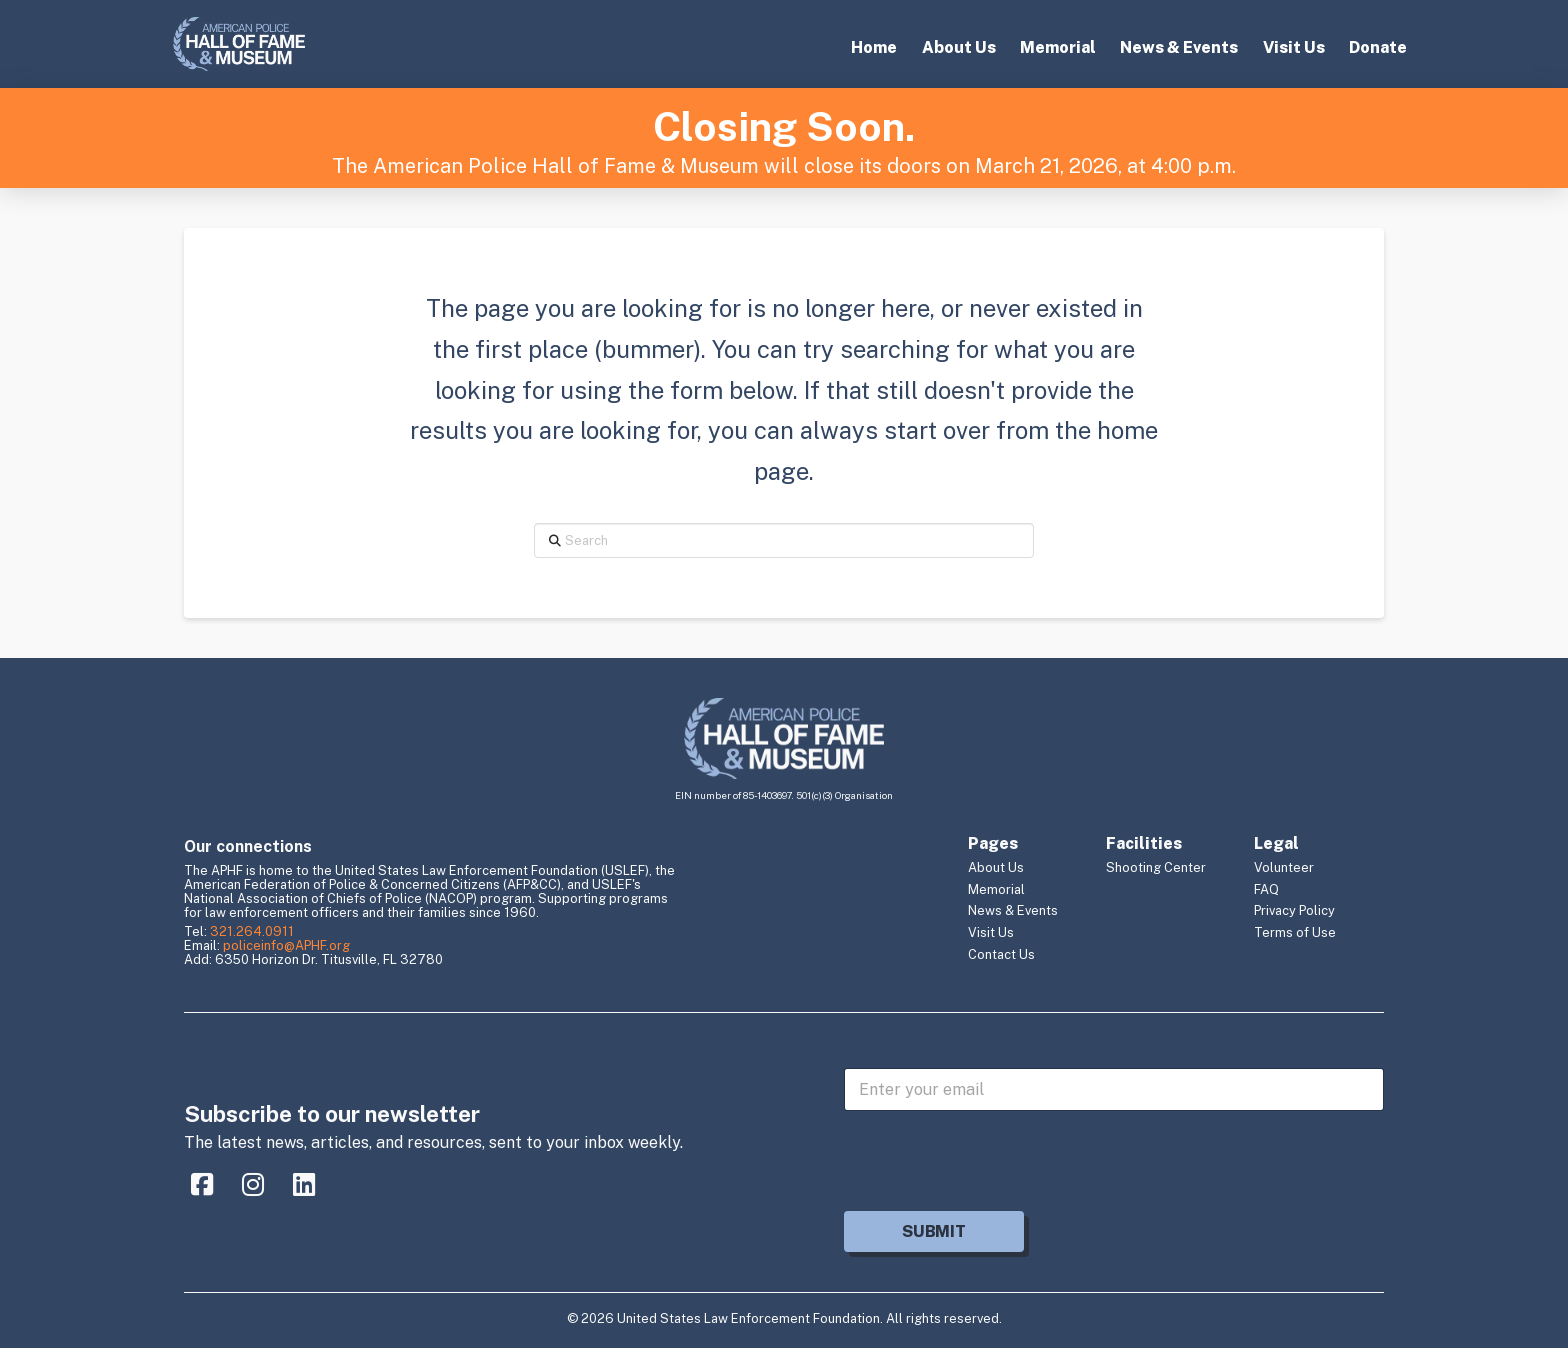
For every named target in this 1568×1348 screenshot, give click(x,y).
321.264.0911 (252, 931)
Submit (933, 1231)
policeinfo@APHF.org (286, 945)
